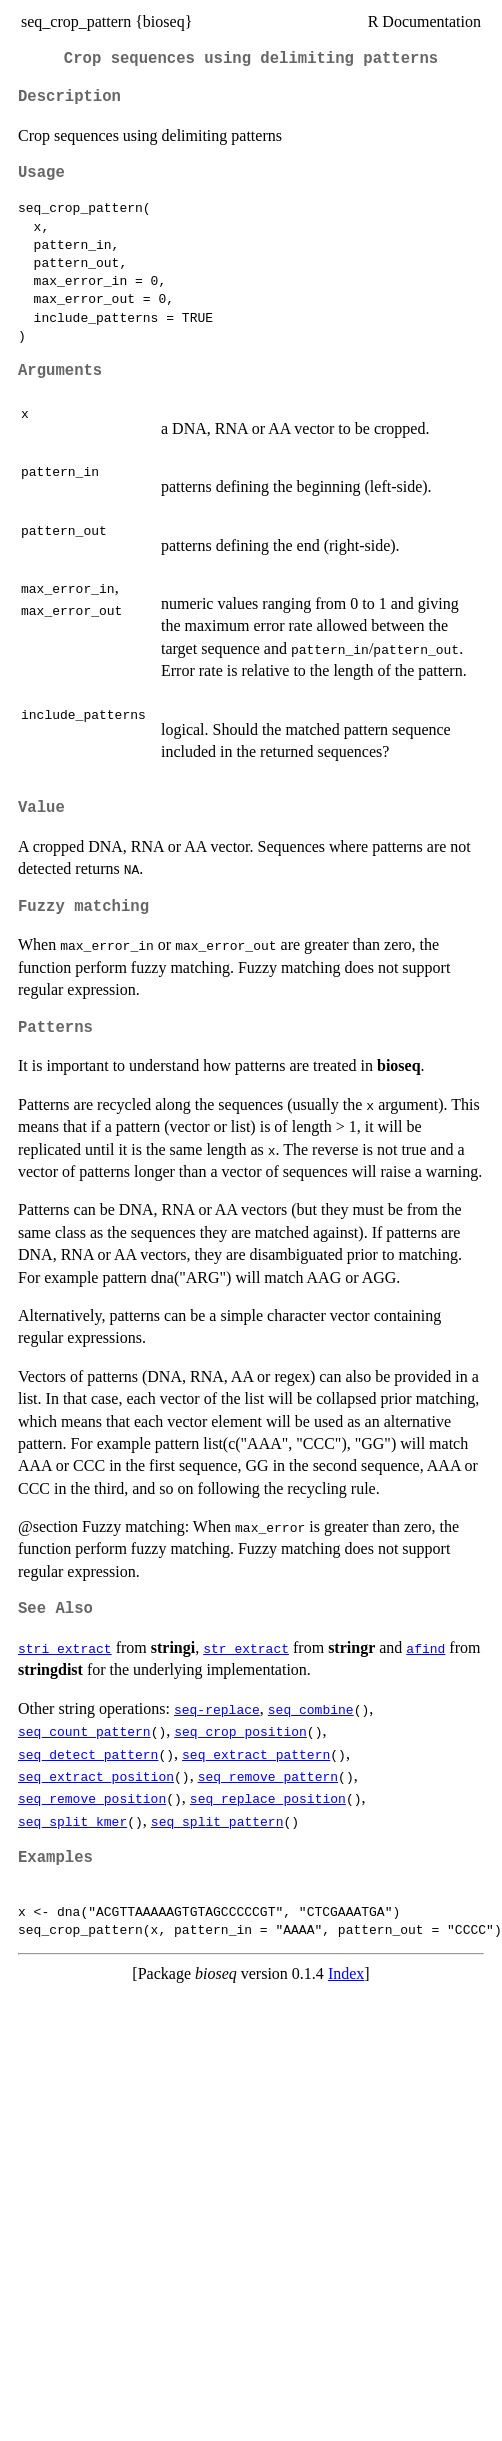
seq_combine (311, 1709)
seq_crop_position (240, 1731)
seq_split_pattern (217, 1821)
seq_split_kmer (72, 1821)
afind (425, 1648)
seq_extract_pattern (256, 1754)
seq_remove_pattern (268, 1776)
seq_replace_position (268, 1798)
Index (346, 1973)
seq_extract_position (96, 1776)
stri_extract (65, 1648)
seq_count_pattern (84, 1731)
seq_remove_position (92, 1798)
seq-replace (217, 1709)
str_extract (246, 1648)
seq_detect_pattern (88, 1754)
